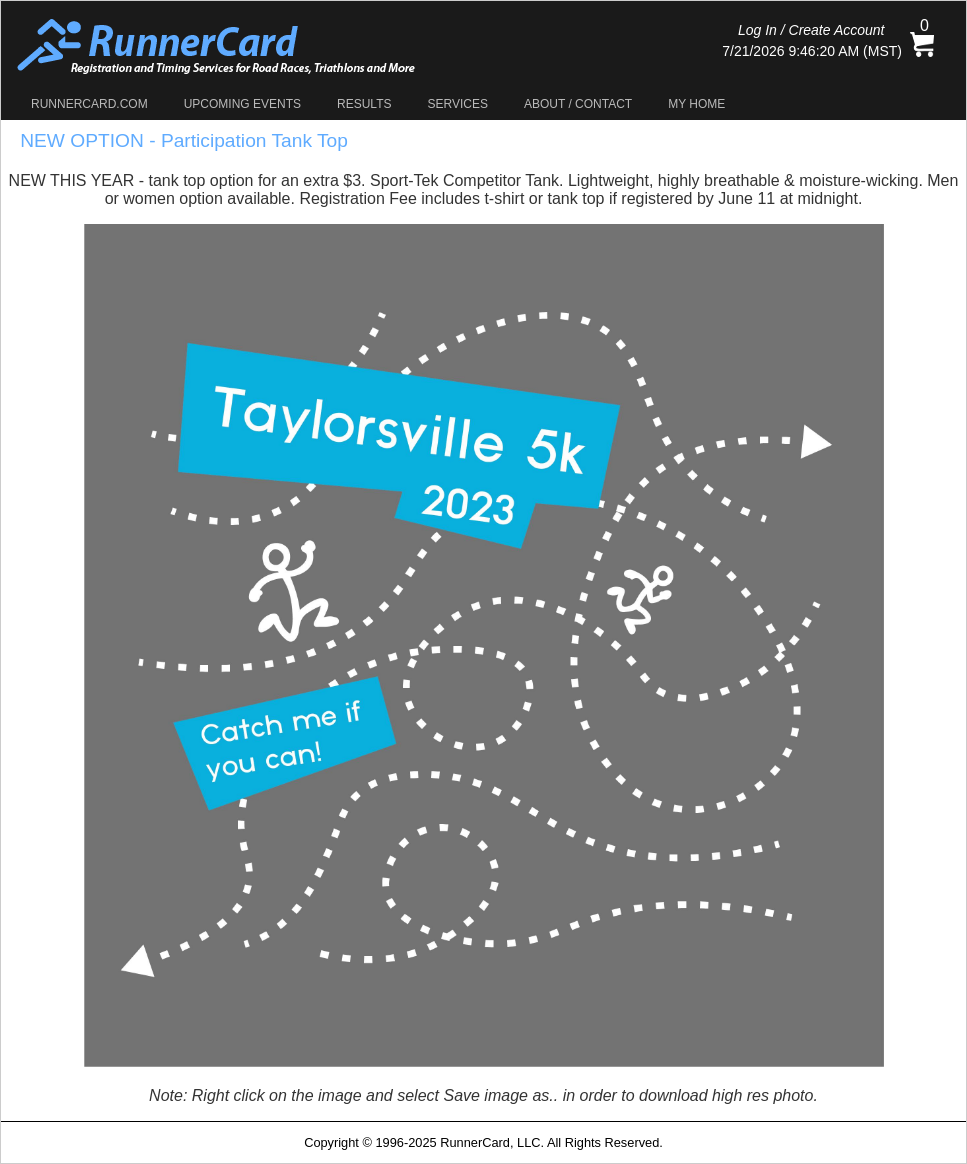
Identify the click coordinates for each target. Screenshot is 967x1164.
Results (364, 104)
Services (458, 104)
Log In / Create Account (811, 30)
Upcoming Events (242, 104)
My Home (696, 104)
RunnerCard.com (89, 104)
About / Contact (578, 104)
